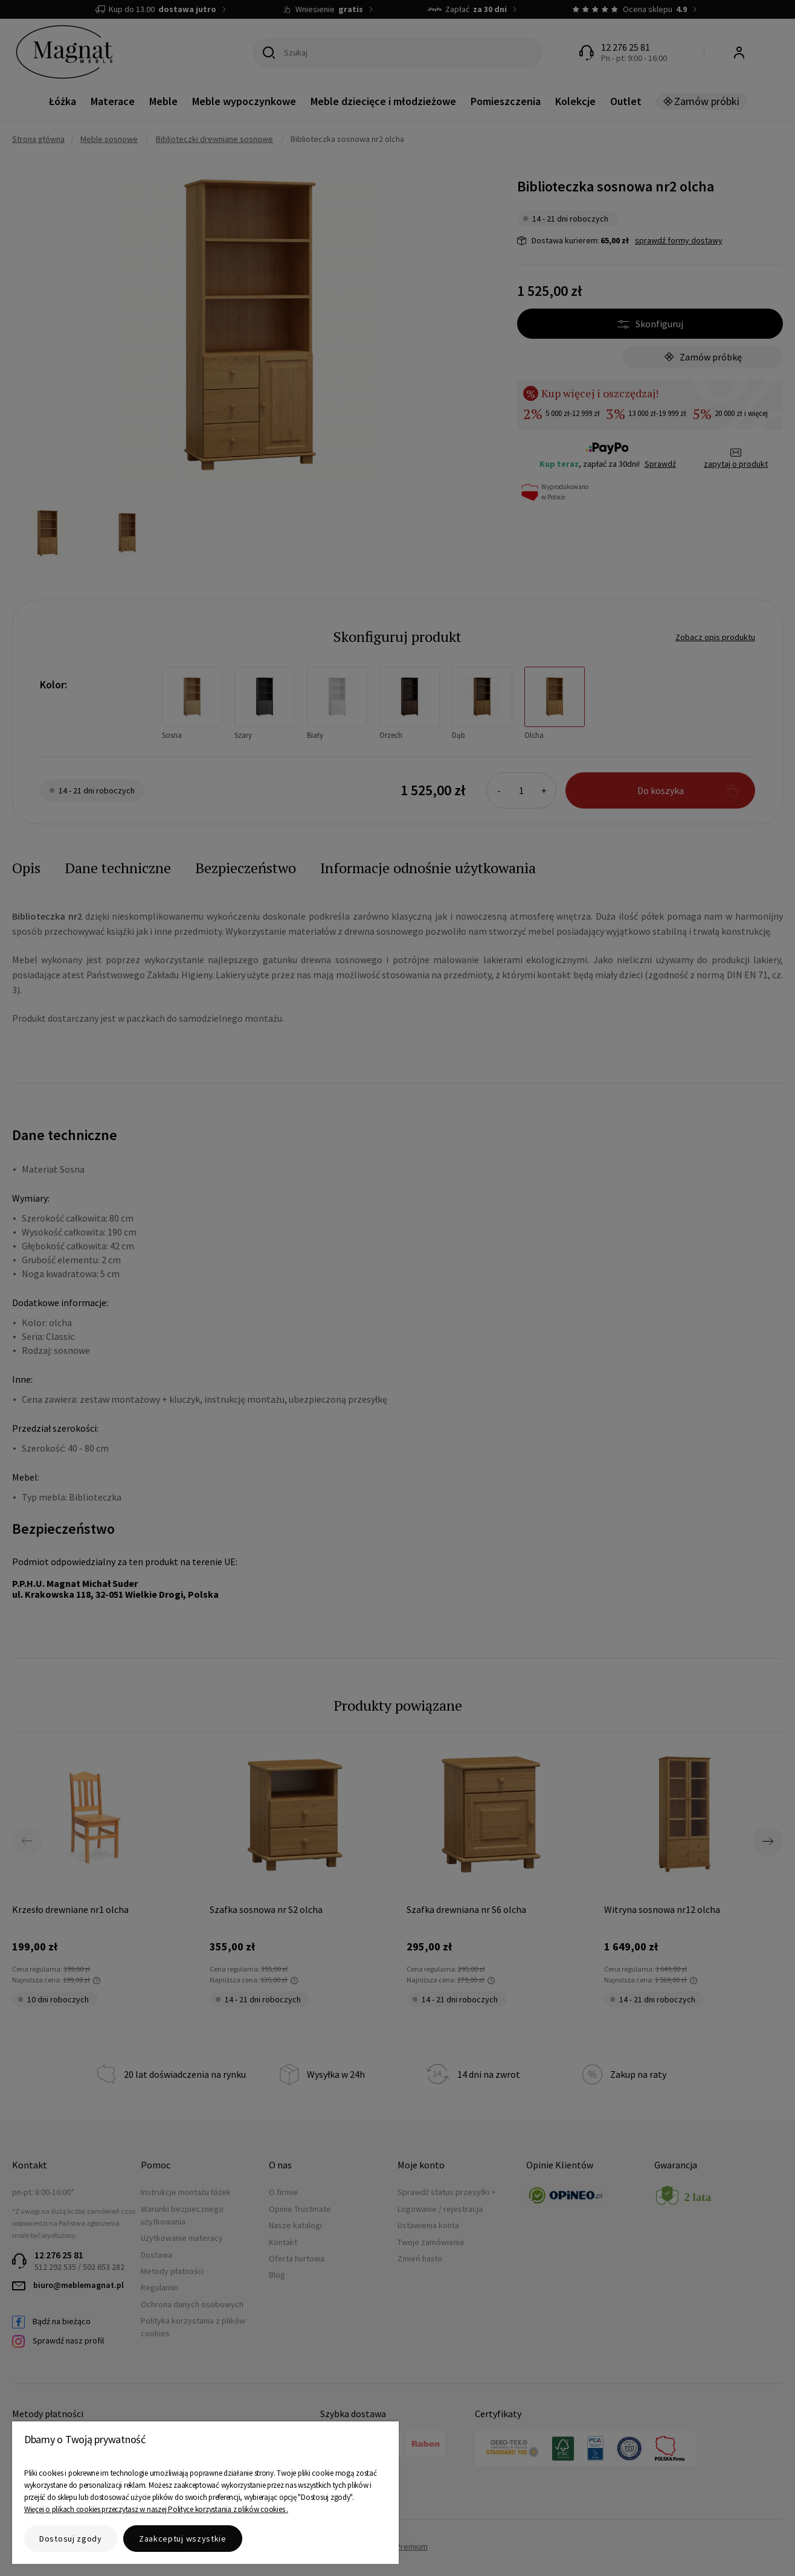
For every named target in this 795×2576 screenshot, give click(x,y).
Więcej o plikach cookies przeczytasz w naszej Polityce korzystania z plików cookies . (156, 2509)
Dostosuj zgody (70, 2538)
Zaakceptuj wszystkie (183, 2538)
